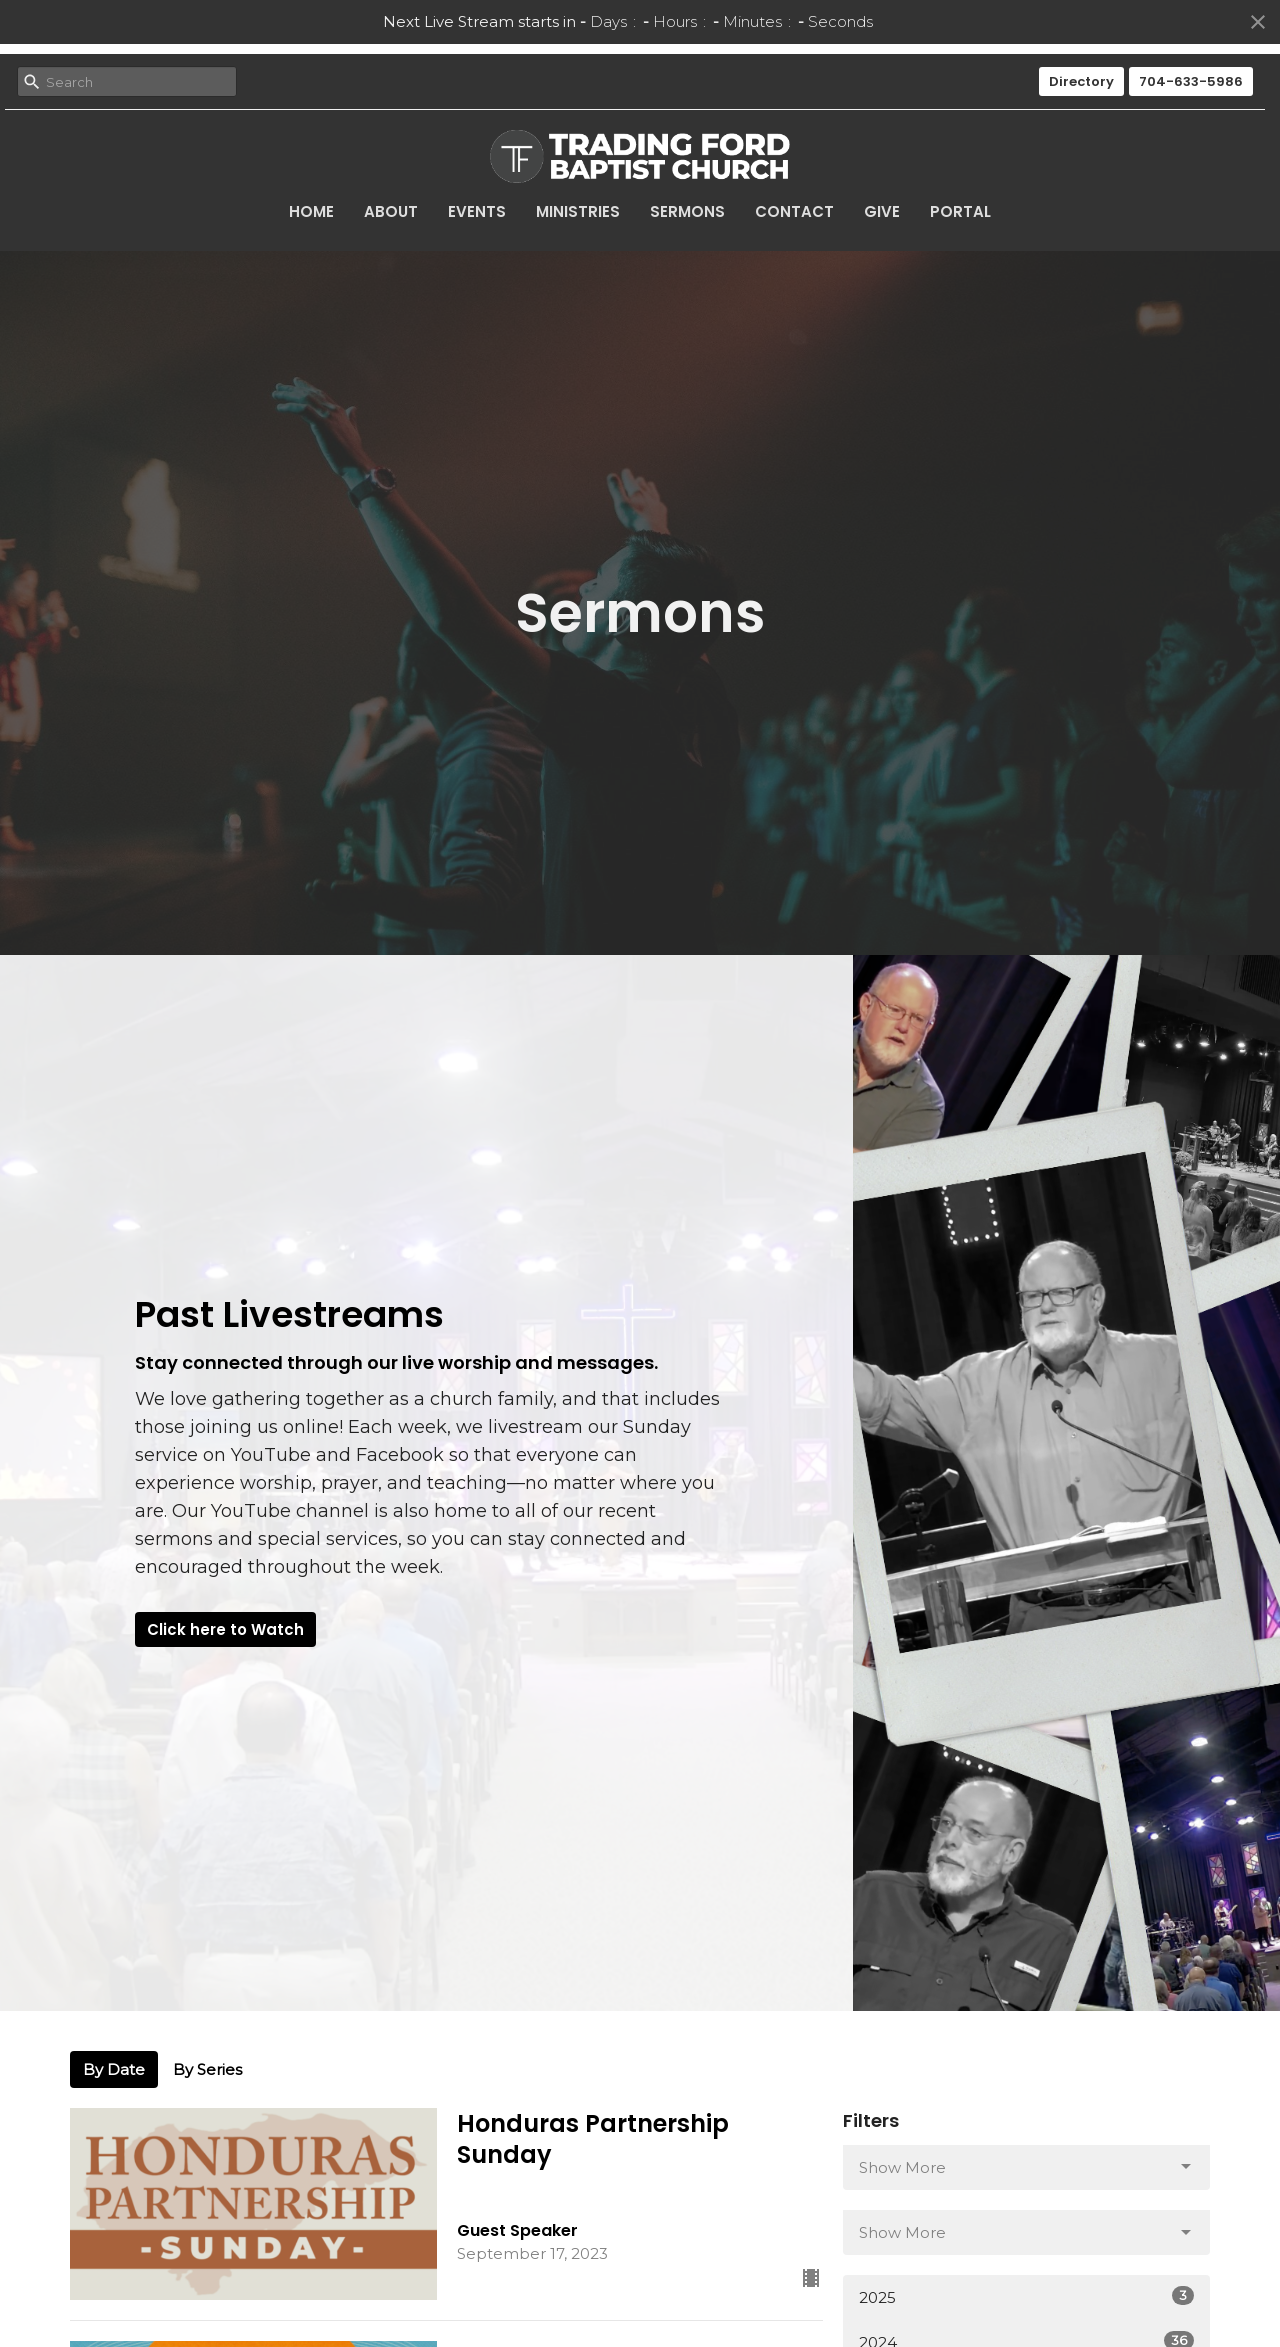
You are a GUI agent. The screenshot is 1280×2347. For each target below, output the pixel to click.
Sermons (687, 211)
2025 (1026, 2296)
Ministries (578, 211)
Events (477, 211)
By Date (114, 2069)
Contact (794, 211)
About (391, 211)
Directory (1081, 81)
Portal (960, 211)
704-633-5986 (1191, 81)
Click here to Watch (225, 1629)
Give (882, 211)
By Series (207, 2069)
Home (311, 211)
